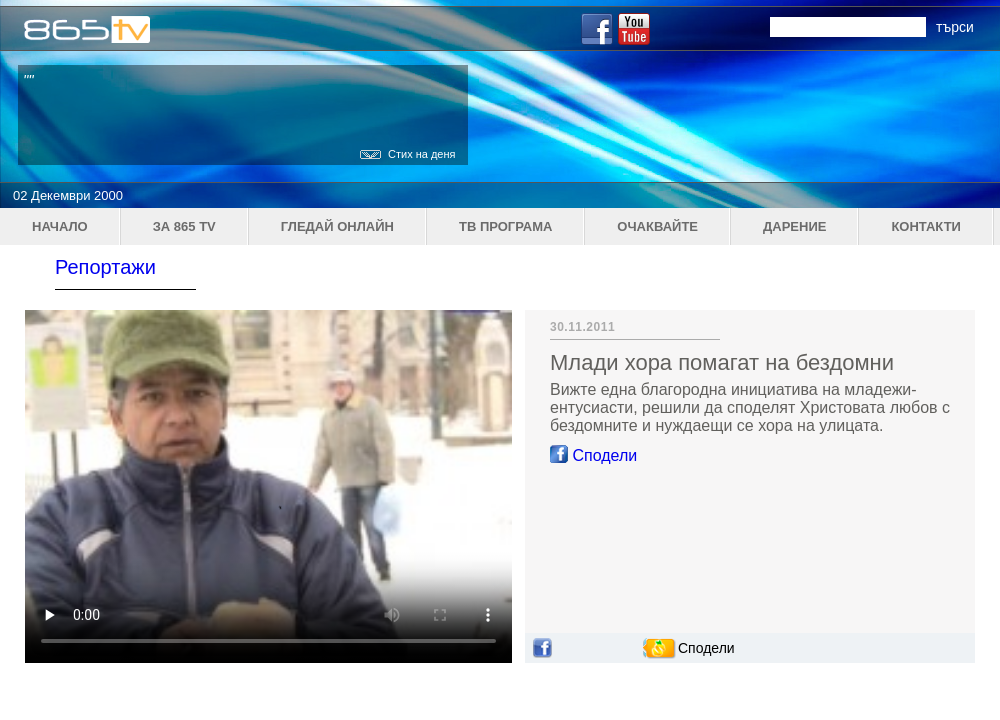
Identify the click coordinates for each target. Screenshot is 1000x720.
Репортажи (105, 267)
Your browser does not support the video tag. (268, 486)
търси (955, 27)
